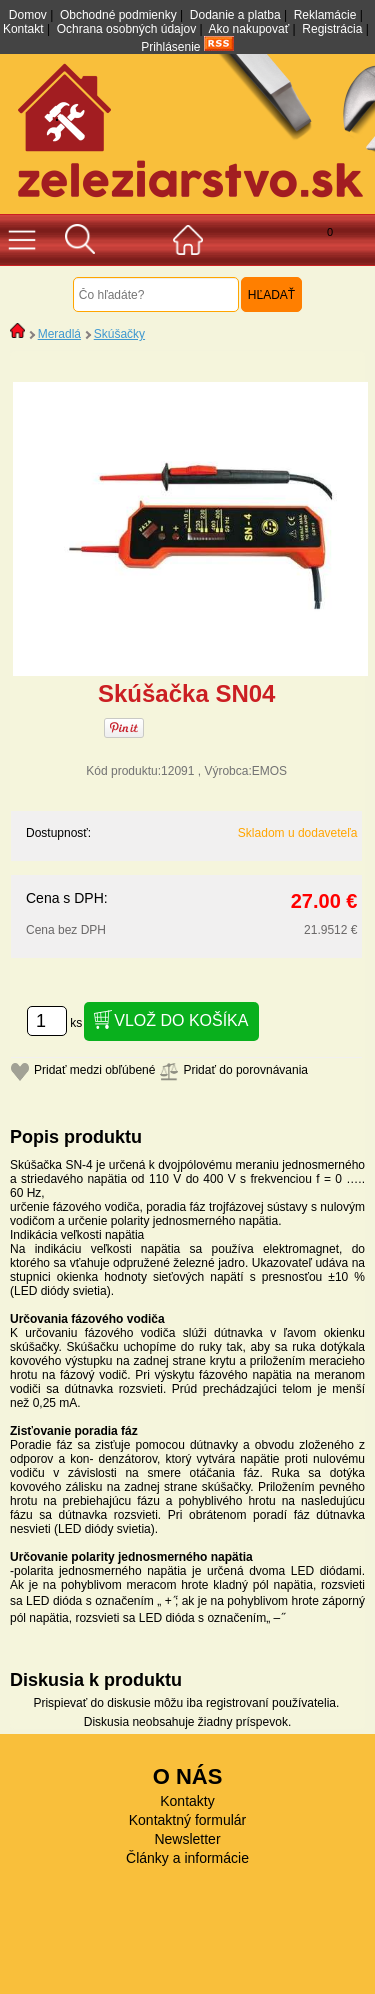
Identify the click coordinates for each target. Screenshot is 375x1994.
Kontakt (23, 29)
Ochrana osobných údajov (126, 29)
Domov (28, 15)
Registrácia (332, 29)
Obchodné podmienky (118, 15)
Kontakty (187, 1801)
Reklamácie (325, 15)
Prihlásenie (170, 47)
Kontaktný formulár (188, 1820)
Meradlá (59, 334)
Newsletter (187, 1839)
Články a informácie (187, 1858)
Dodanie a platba (235, 15)
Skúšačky (119, 334)
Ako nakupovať (249, 29)
